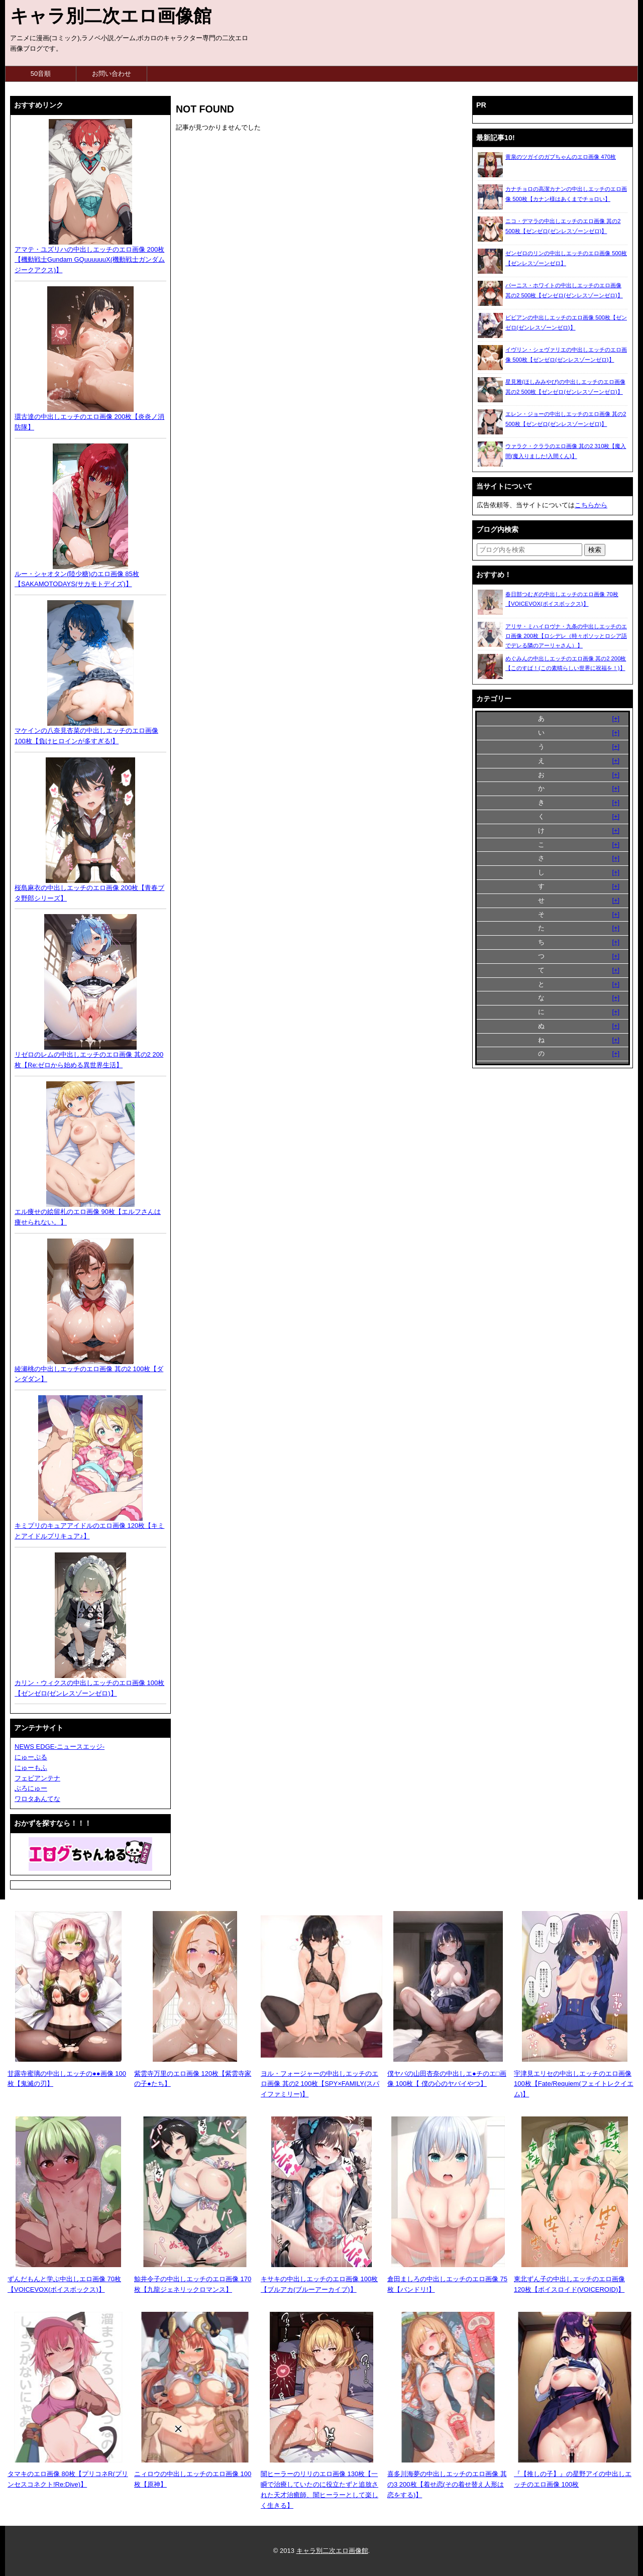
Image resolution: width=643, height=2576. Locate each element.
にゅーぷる (31, 1757)
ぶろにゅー (31, 1788)
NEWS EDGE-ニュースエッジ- (59, 1746)
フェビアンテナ (37, 1778)
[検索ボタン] (594, 550)
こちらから (591, 505)
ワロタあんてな (37, 1799)
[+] (615, 718)
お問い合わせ (111, 73)
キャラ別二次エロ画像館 (110, 16)
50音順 (41, 73)
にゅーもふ (31, 1767)
